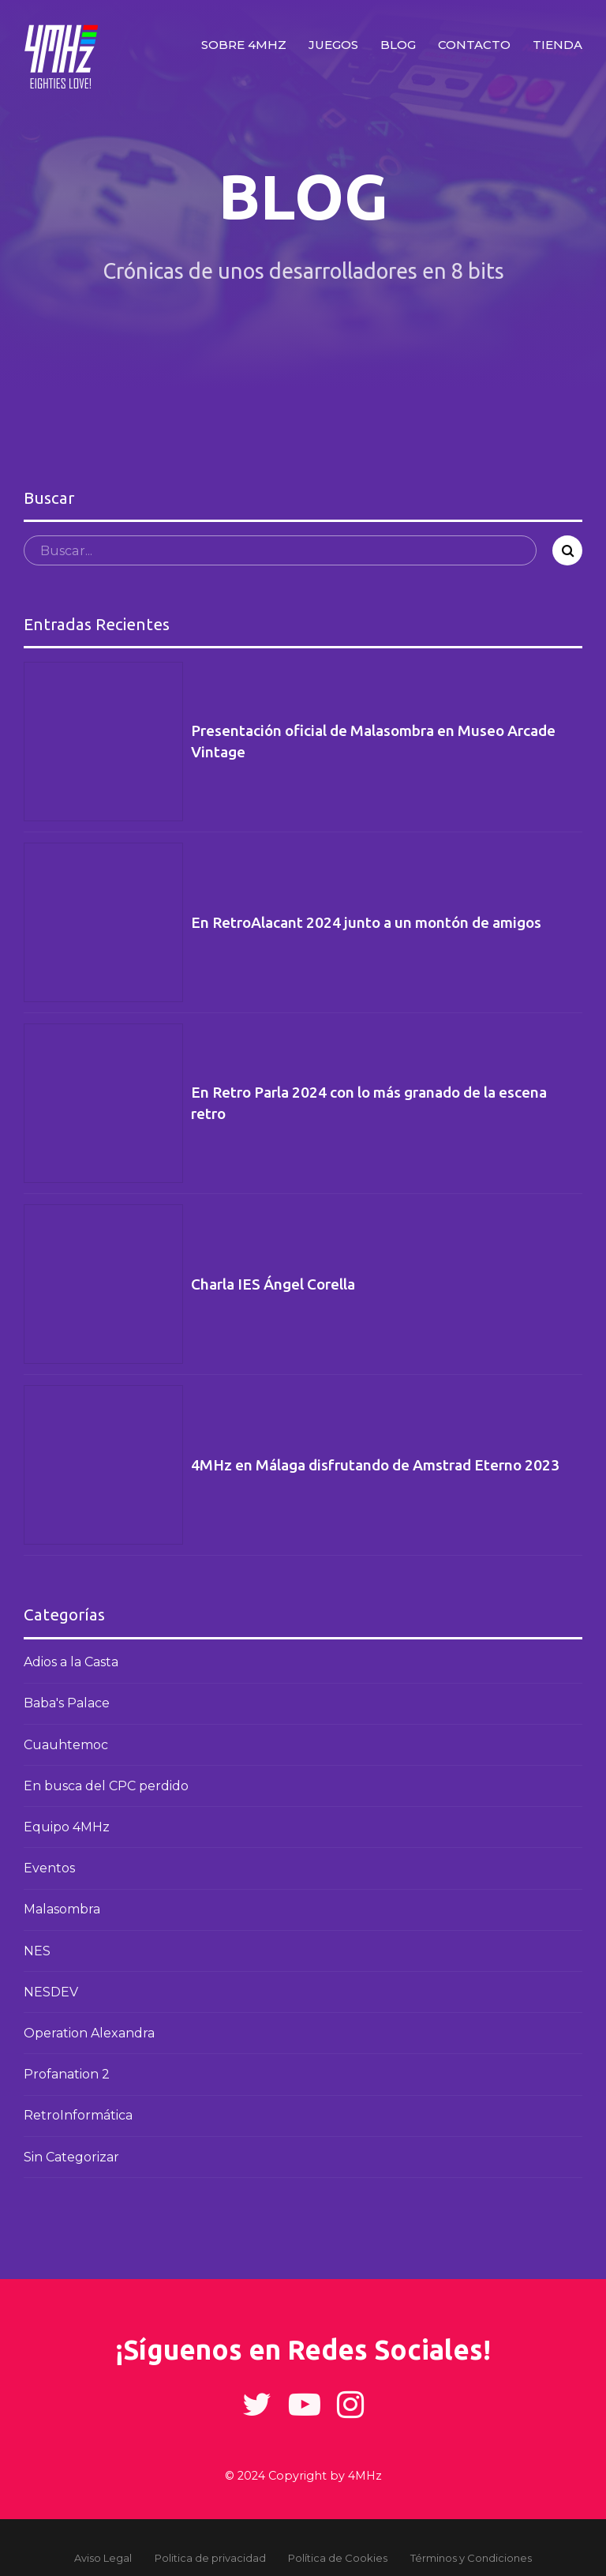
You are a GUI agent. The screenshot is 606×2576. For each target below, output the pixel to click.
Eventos (49, 1868)
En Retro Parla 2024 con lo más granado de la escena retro (369, 1102)
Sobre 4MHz (243, 44)
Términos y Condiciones (471, 2558)
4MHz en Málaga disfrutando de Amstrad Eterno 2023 (375, 1465)
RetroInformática (78, 2115)
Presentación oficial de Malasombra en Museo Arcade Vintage (373, 741)
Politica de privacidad (210, 2558)
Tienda (557, 44)
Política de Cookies (337, 2558)
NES (37, 1950)
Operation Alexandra (89, 2033)
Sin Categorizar (71, 2157)
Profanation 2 (67, 2074)
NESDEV (51, 1992)
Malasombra (62, 1909)
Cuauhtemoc (66, 1744)
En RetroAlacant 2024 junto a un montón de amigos (366, 922)
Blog (398, 44)
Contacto (474, 44)
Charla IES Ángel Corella (273, 1284)
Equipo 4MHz (67, 1826)
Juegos (333, 44)
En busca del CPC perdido (106, 1785)
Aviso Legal (103, 2558)
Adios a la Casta (71, 1661)
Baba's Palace (67, 1702)
